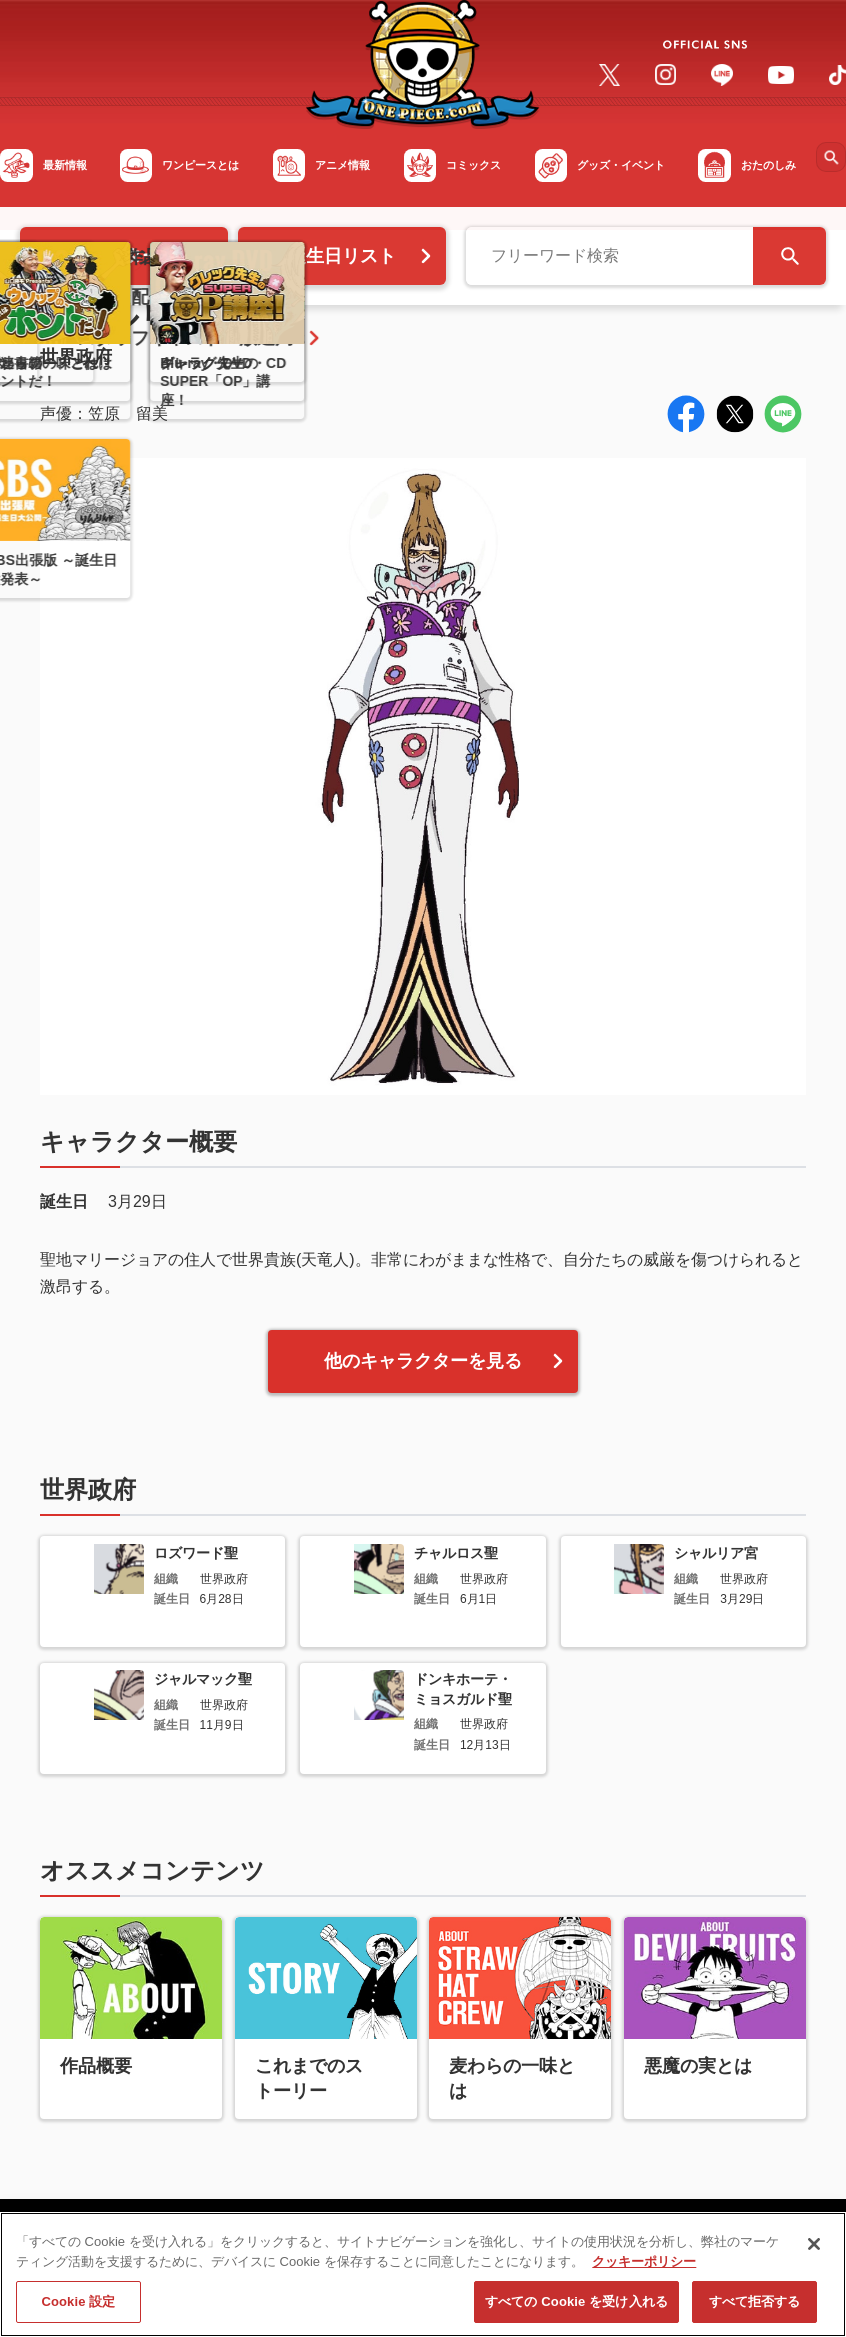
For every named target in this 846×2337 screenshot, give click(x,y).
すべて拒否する (755, 2309)
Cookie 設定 (78, 2309)
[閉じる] (814, 2252)
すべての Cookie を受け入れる (576, 2309)
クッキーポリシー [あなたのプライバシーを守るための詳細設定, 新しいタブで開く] (644, 2268)
